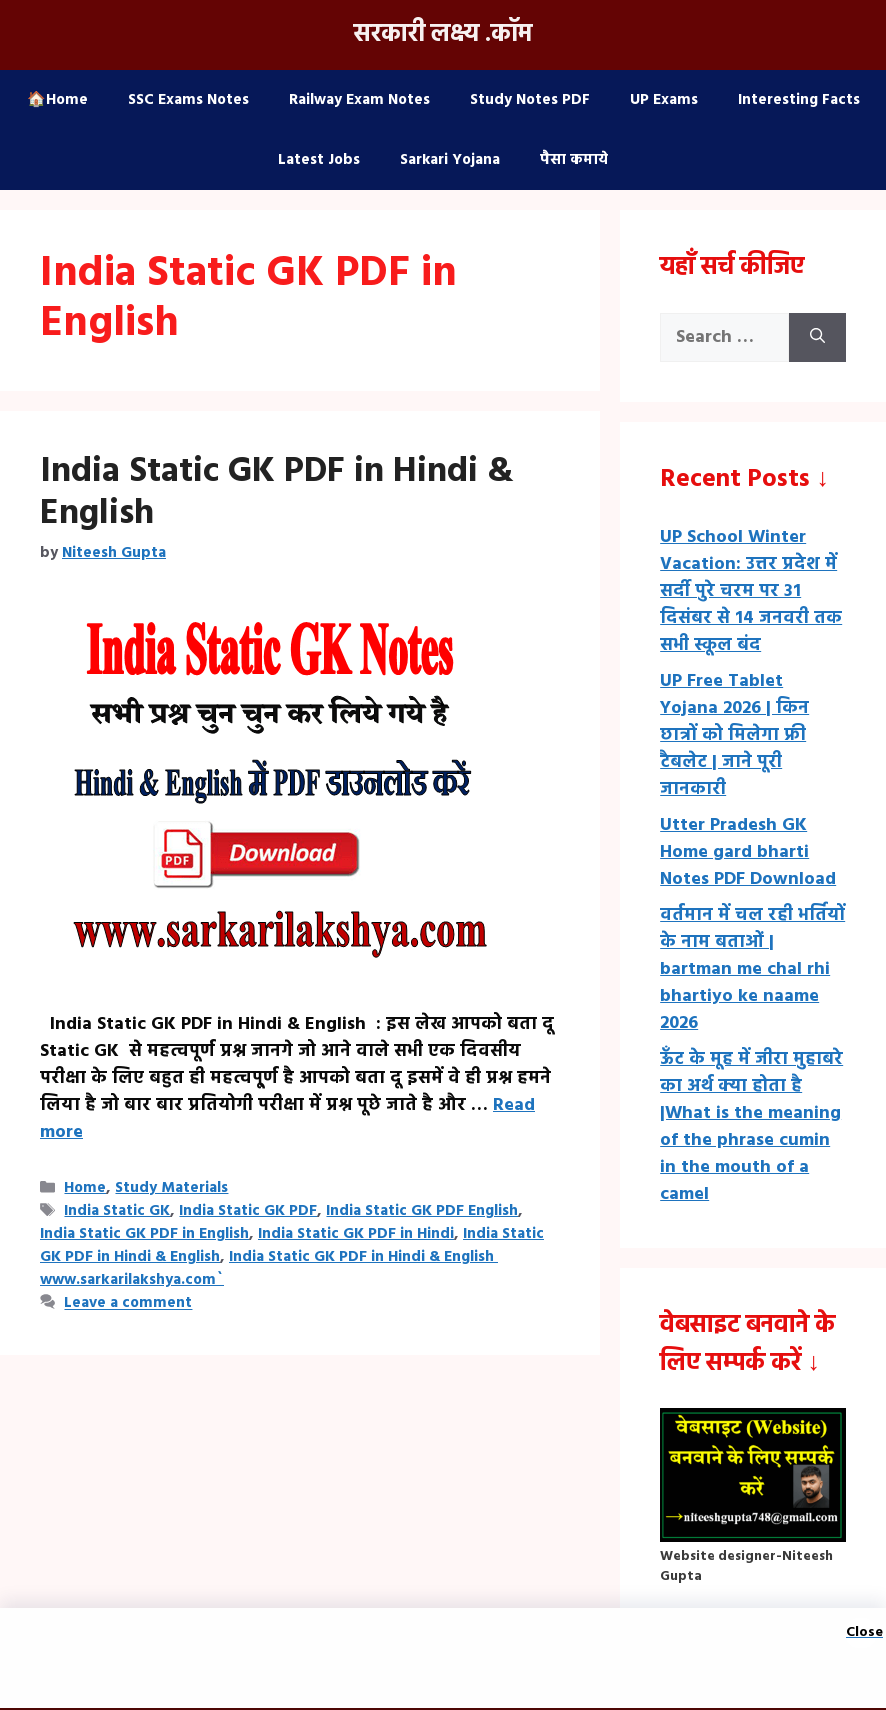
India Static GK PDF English (422, 1211)
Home (85, 1188)
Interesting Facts (799, 100)
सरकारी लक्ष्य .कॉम (443, 35)
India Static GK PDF (248, 1211)
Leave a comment (128, 1304)
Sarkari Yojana (450, 160)
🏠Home (57, 100)
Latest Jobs (319, 160)
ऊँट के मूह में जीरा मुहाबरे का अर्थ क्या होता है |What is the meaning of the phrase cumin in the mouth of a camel (751, 1127)
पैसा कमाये (574, 160)
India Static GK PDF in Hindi (356, 1234)
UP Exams (664, 100)
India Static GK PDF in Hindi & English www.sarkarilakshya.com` (269, 1268)
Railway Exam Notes (359, 100)
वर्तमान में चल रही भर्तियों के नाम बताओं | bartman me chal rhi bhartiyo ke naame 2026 (752, 969)
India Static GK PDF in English (144, 1234)
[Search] (817, 337)
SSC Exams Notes (188, 100)
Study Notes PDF (530, 100)
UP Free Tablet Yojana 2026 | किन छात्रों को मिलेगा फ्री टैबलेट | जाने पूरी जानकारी (734, 735)
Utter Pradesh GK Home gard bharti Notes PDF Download (748, 852)
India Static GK (117, 1211)
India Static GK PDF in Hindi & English (277, 493)
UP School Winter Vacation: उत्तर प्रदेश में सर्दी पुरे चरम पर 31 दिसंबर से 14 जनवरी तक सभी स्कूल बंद (751, 591)
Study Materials (171, 1188)
